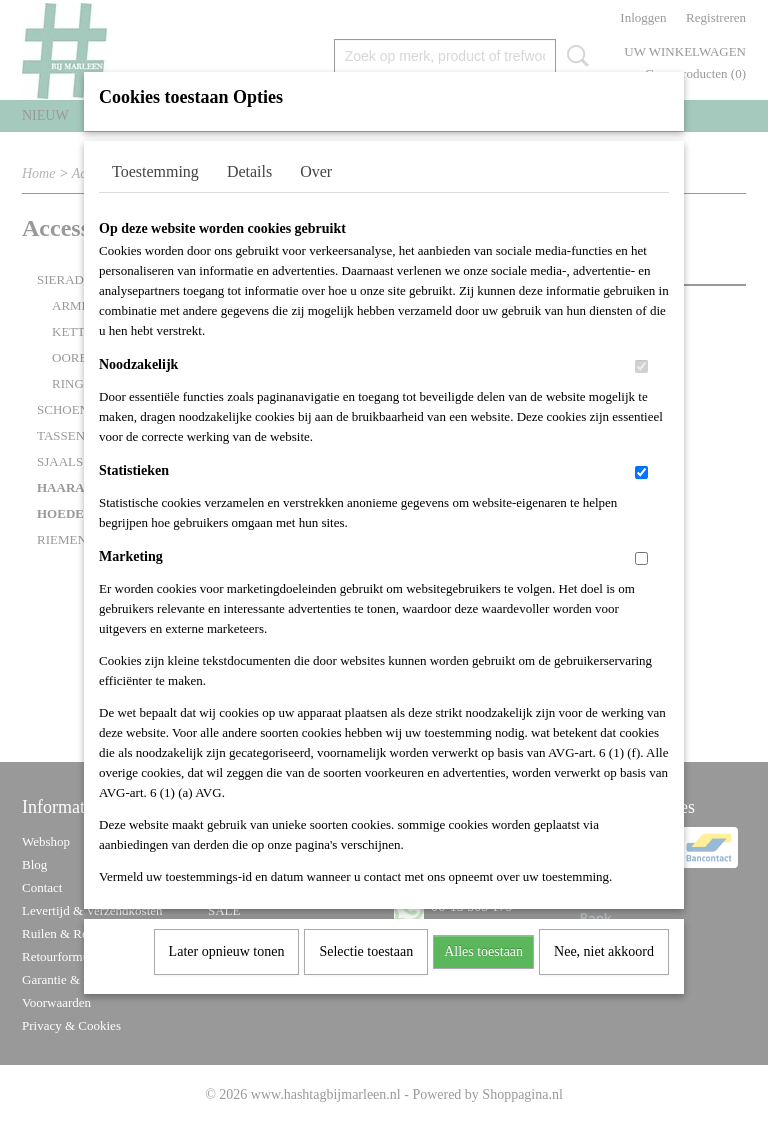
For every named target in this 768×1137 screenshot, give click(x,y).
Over (316, 197)
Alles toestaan (483, 977)
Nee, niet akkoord (604, 977)
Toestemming (155, 197)
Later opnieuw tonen (227, 977)
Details (249, 197)
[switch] (641, 392)
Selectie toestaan (366, 977)
